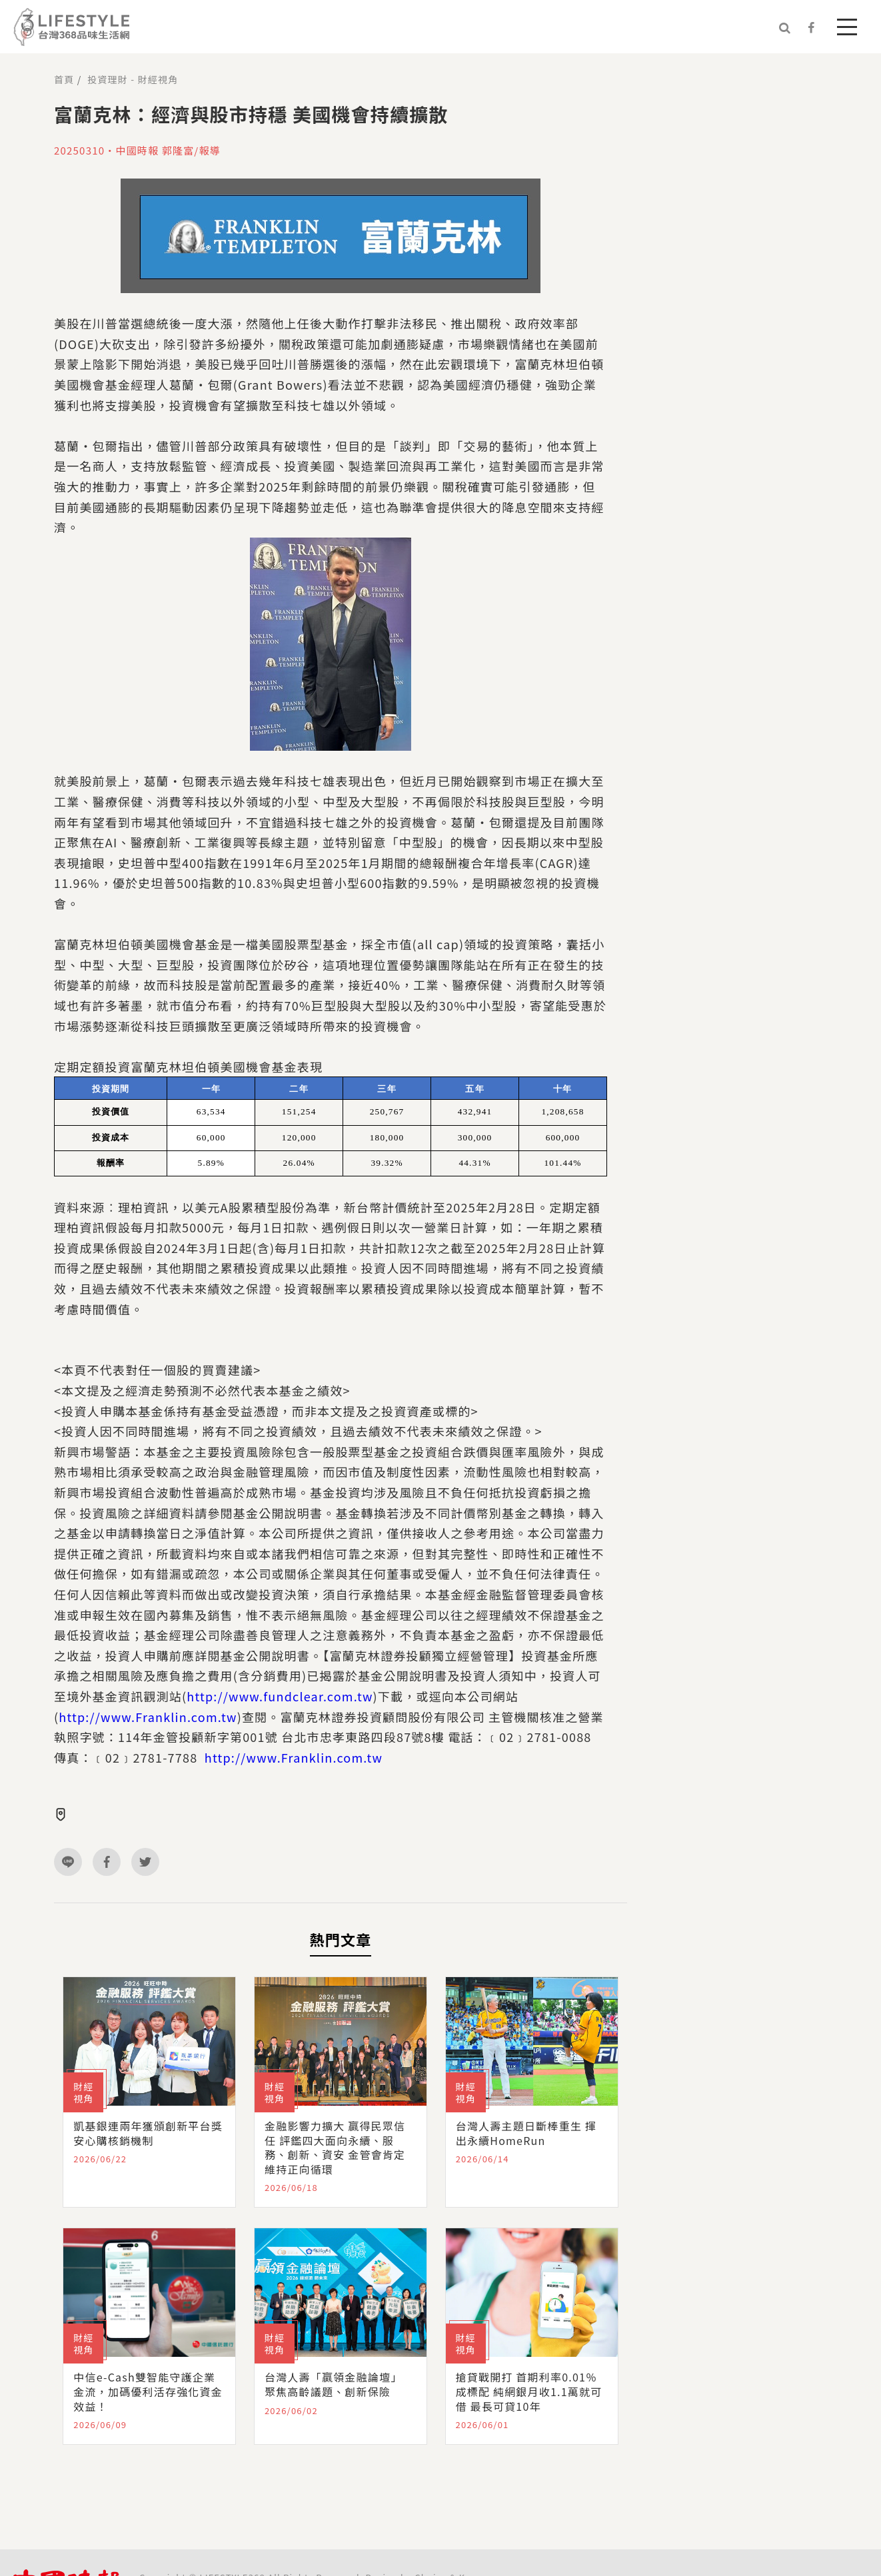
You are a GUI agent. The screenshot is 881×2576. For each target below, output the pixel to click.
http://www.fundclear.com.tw (280, 1696)
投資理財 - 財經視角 (132, 79)
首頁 (64, 79)
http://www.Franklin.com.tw (148, 1716)
